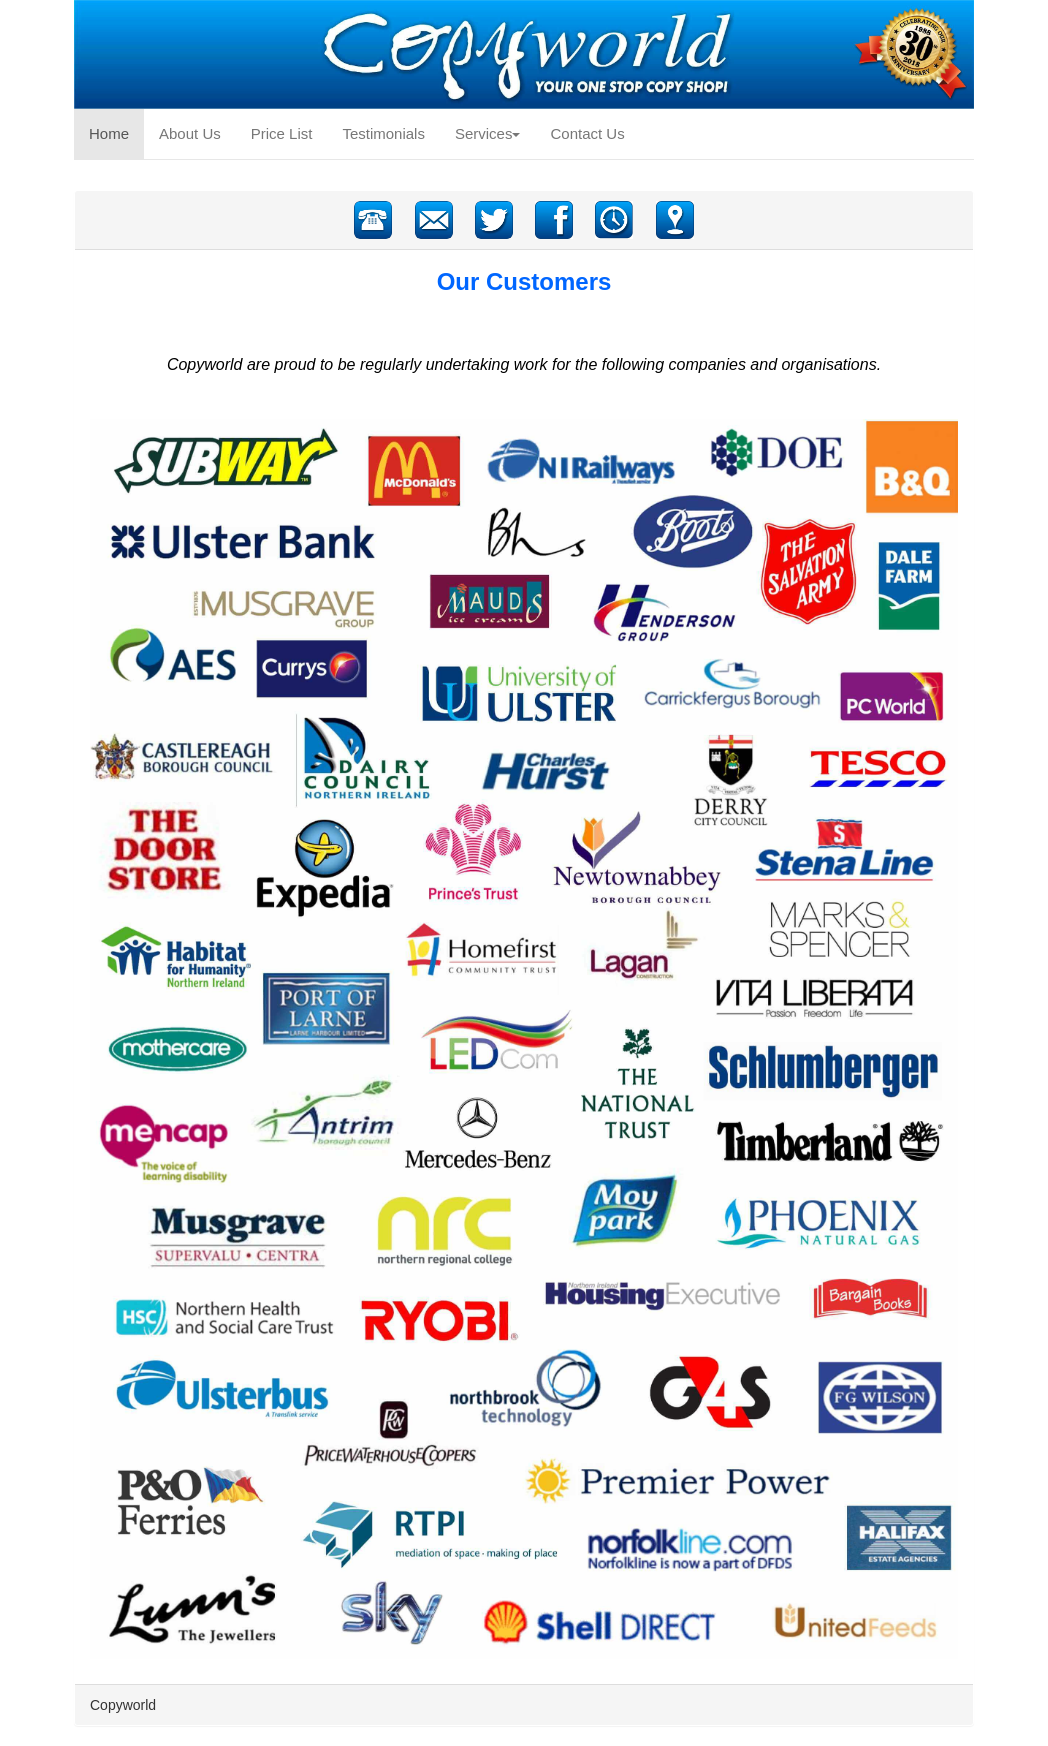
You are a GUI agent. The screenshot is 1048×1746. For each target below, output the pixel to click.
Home (116, 132)
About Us (190, 133)
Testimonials (383, 133)
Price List (282, 133)
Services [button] (488, 133)
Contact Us (587, 133)
